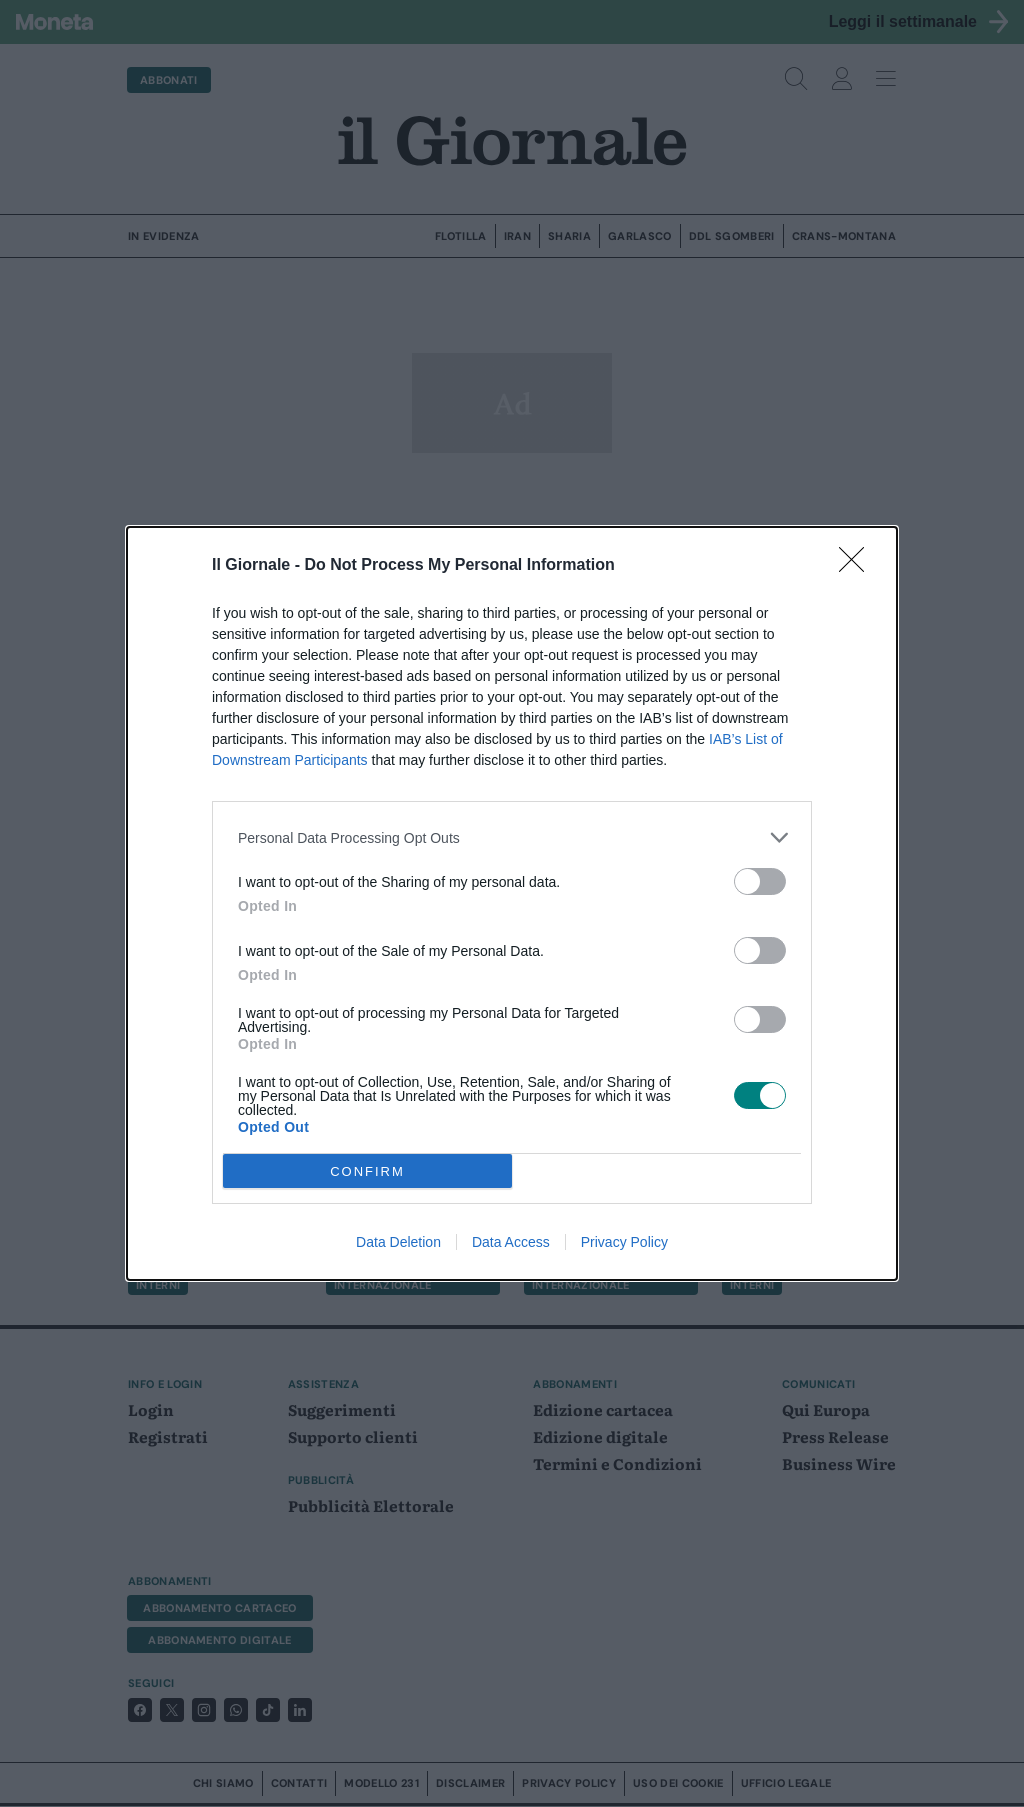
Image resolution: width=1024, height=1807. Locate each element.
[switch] (760, 881)
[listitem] (512, 837)
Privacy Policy (624, 1242)
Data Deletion (398, 1242)
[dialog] (512, 903)
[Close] (858, 566)
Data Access (511, 1242)
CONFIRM (367, 1171)
